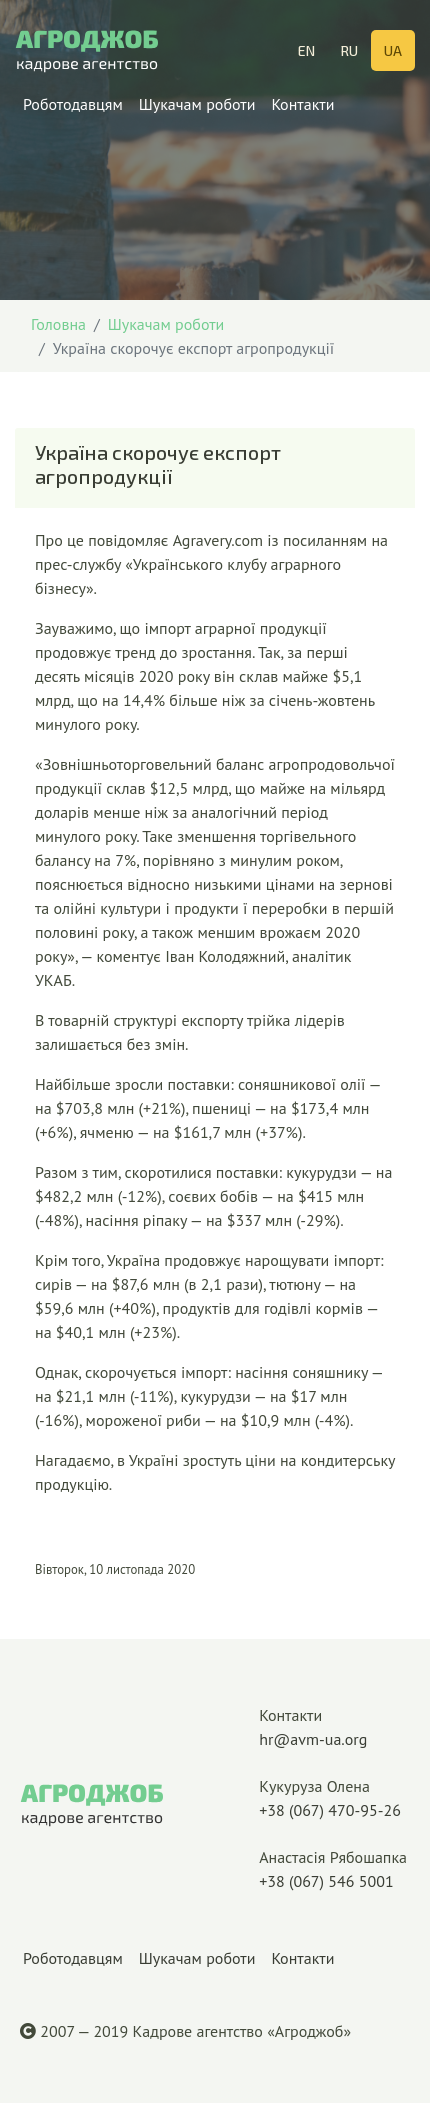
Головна (58, 324)
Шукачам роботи (197, 112)
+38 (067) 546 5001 (333, 1868)
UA (393, 50)
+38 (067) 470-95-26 (333, 1797)
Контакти (302, 112)
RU (349, 50)
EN (306, 50)
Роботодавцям (73, 112)
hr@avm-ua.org (333, 1726)
